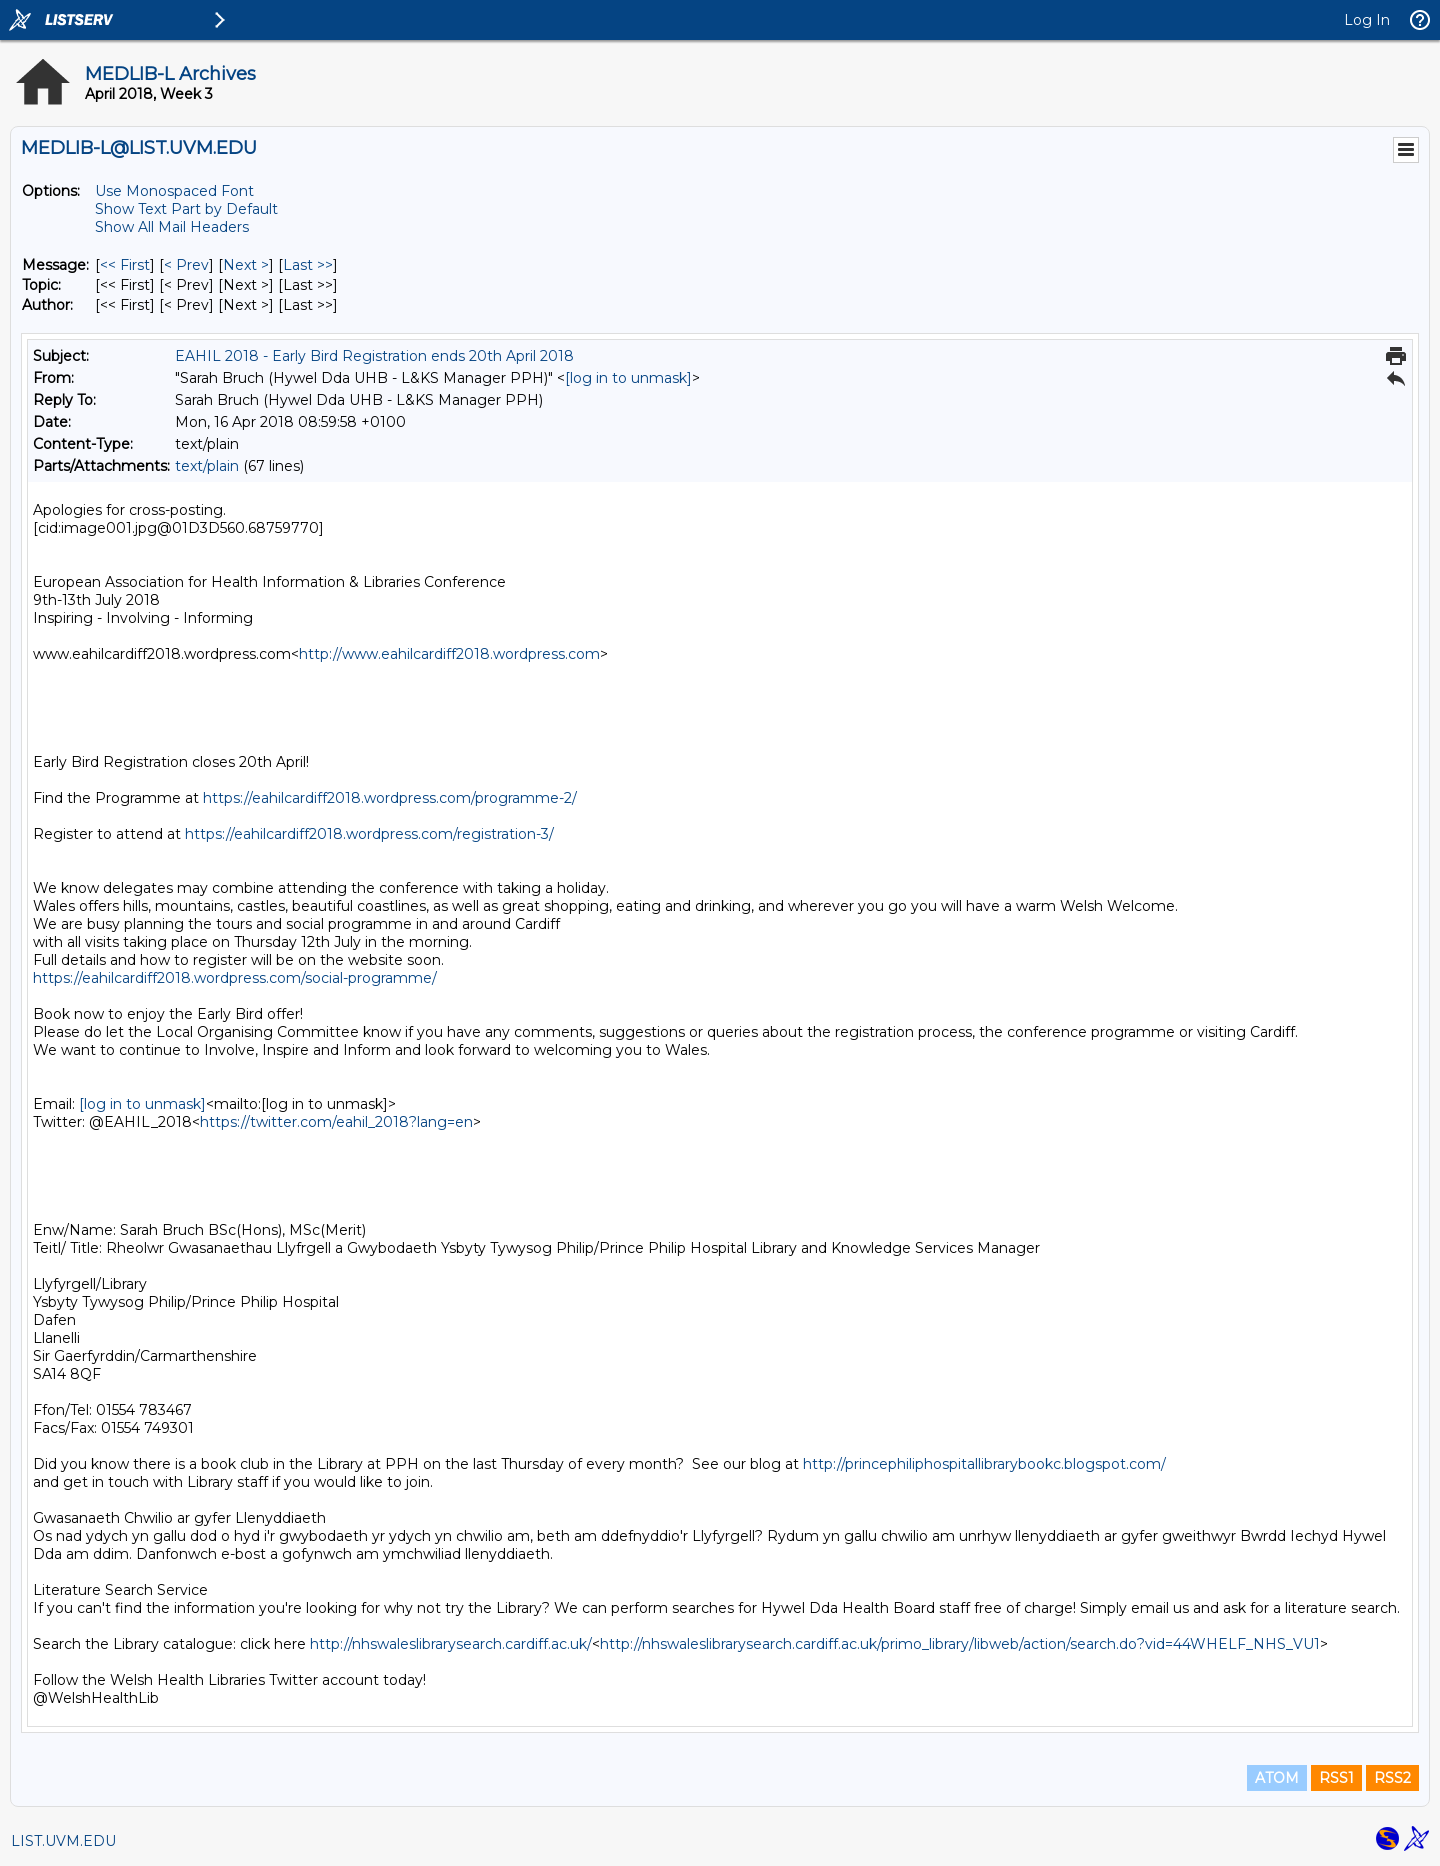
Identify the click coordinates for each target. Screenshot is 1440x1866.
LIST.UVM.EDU (63, 1841)
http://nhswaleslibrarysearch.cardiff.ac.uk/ (451, 1644)
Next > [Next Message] (246, 265)
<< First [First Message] (125, 265)
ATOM (1277, 1778)
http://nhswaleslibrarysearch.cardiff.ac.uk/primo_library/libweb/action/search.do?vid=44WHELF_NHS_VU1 (960, 1644)
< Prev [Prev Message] (186, 265)
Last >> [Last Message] (308, 265)
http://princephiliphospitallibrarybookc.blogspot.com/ (984, 1464)
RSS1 (1336, 1778)
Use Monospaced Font (174, 191)
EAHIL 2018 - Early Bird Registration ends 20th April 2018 (374, 356)
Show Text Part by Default (186, 209)
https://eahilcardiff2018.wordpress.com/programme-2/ (390, 798)
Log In (1367, 20)
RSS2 (1392, 1778)
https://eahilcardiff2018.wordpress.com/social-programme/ (235, 978)
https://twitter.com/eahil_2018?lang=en (336, 1122)
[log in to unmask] (628, 378)
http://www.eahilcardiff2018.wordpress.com (449, 654)
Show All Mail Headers (172, 227)
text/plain (207, 466)
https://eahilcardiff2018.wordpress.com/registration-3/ (369, 834)
